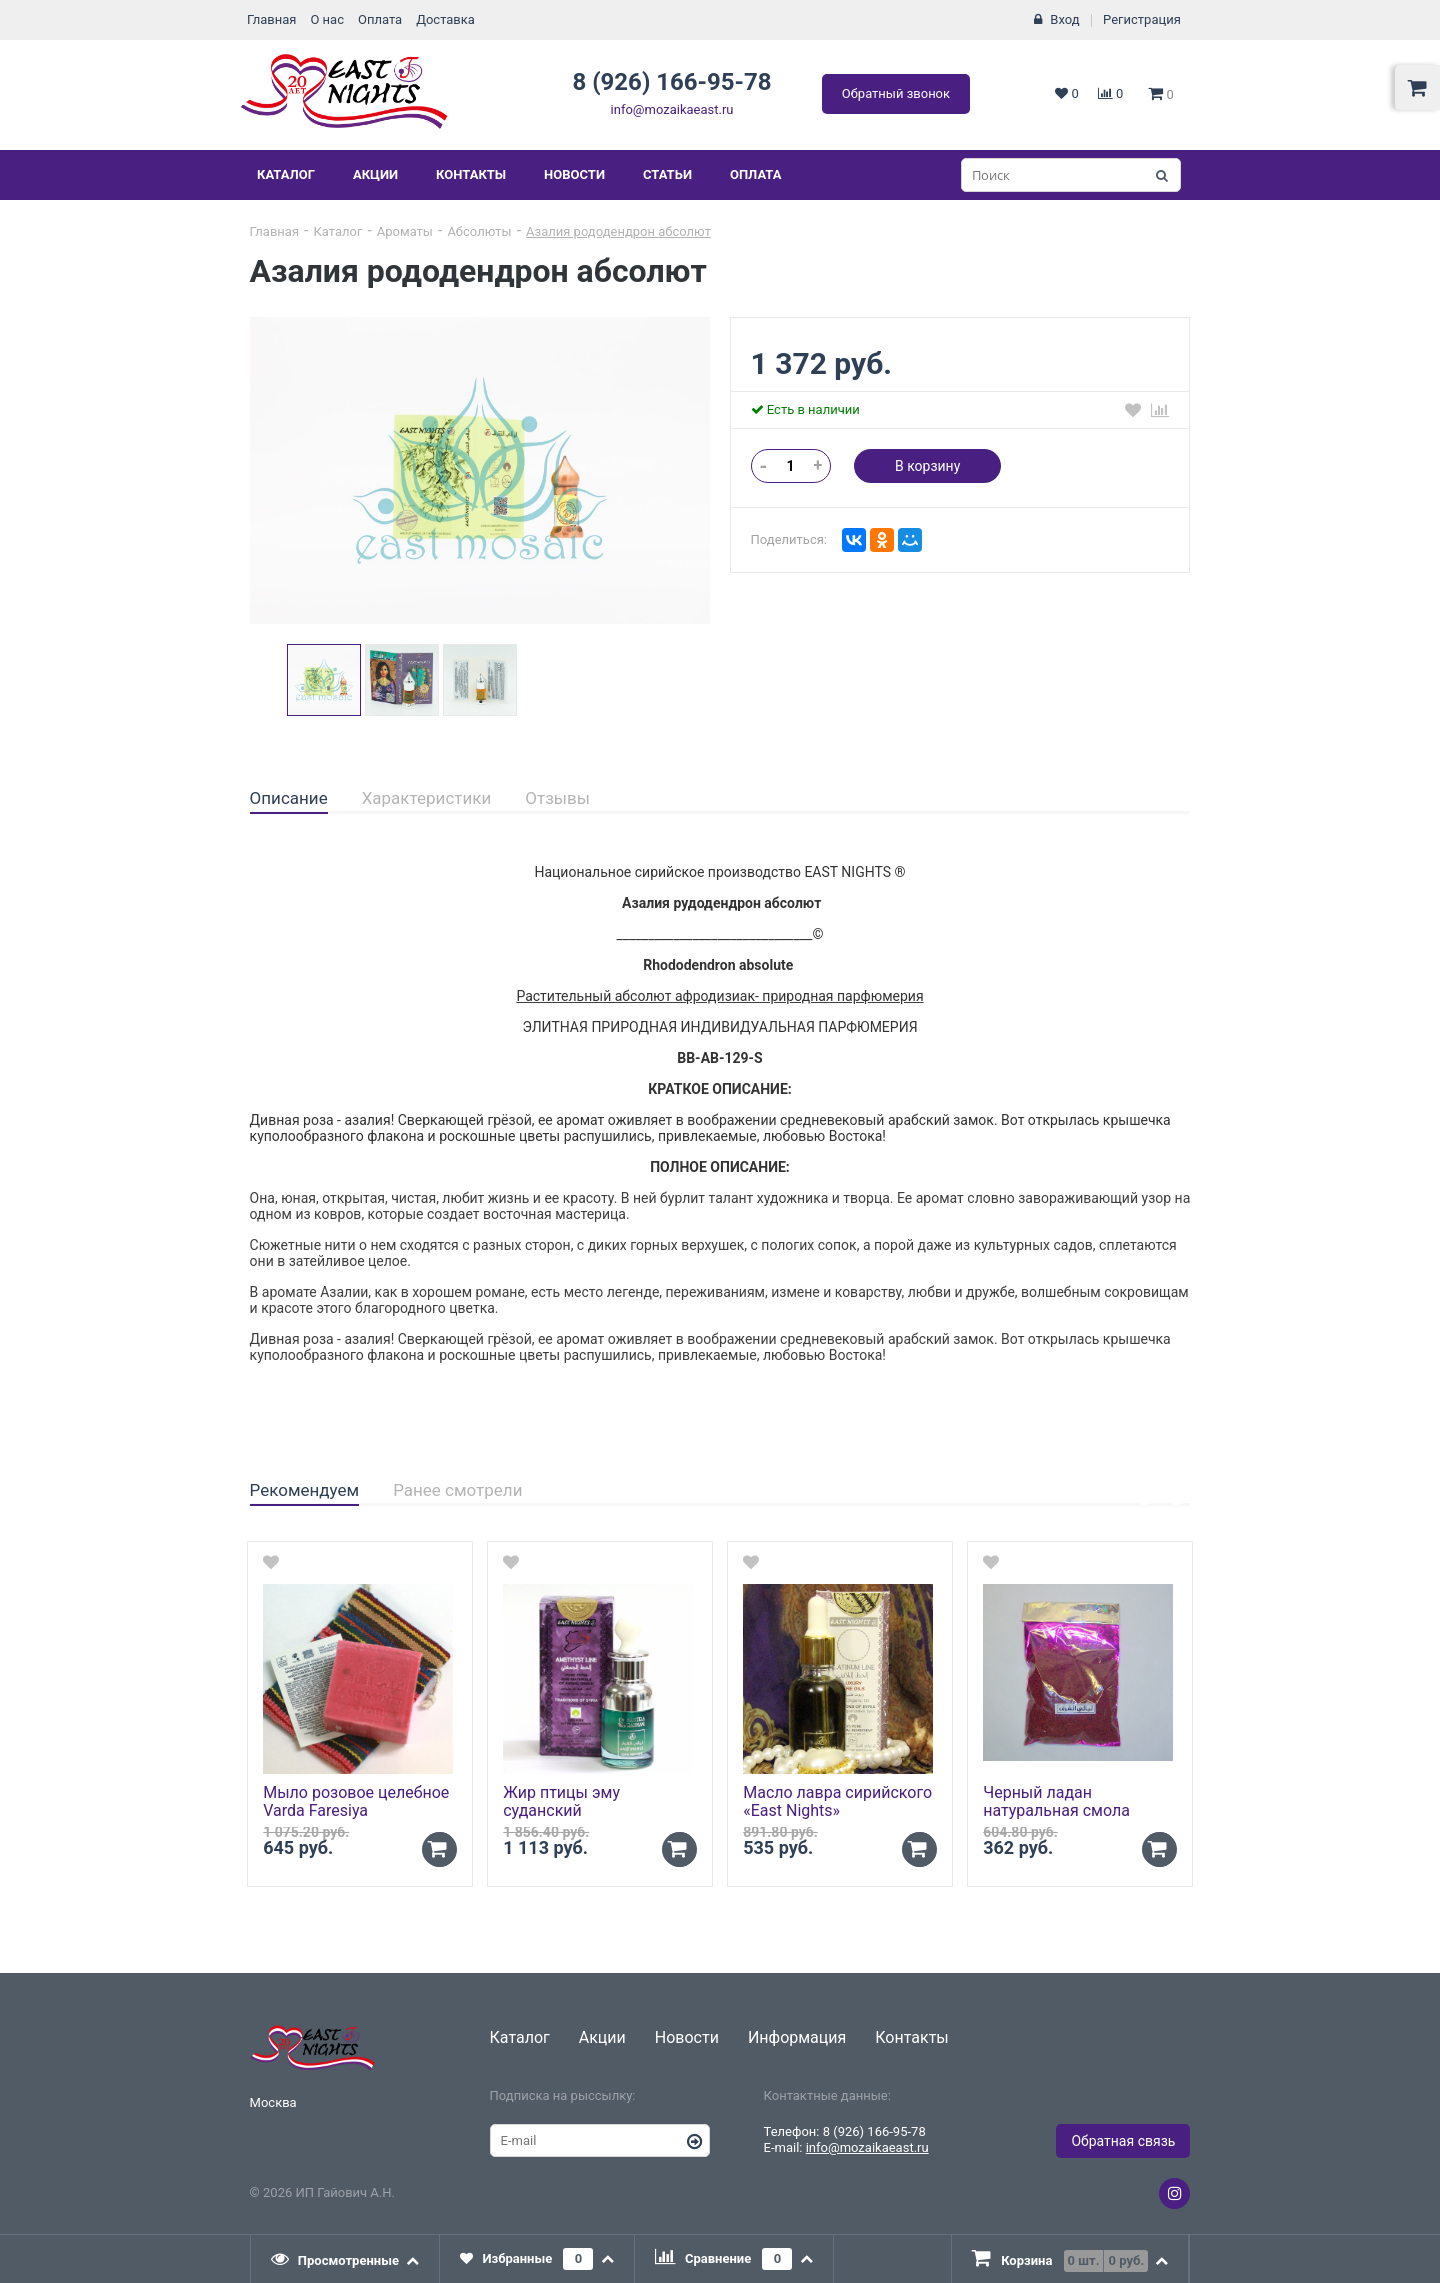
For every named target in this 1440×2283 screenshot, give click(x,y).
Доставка (445, 19)
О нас (327, 19)
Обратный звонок (896, 93)
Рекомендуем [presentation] (305, 1490)
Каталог (286, 174)
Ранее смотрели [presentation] (457, 1490)
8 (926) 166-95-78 (671, 82)
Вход (1064, 19)
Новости (574, 174)
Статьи (667, 174)
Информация (797, 2037)
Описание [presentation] (289, 798)
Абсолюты (479, 231)
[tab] (289, 799)
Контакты (471, 174)
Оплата (380, 19)
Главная (271, 19)
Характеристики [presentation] (427, 798)
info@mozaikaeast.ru (672, 109)
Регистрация (1142, 19)
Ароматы (405, 231)
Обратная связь (1123, 2141)
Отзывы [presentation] (557, 798)
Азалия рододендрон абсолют (618, 231)
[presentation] (346, 2259)
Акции (375, 174)
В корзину (927, 466)
